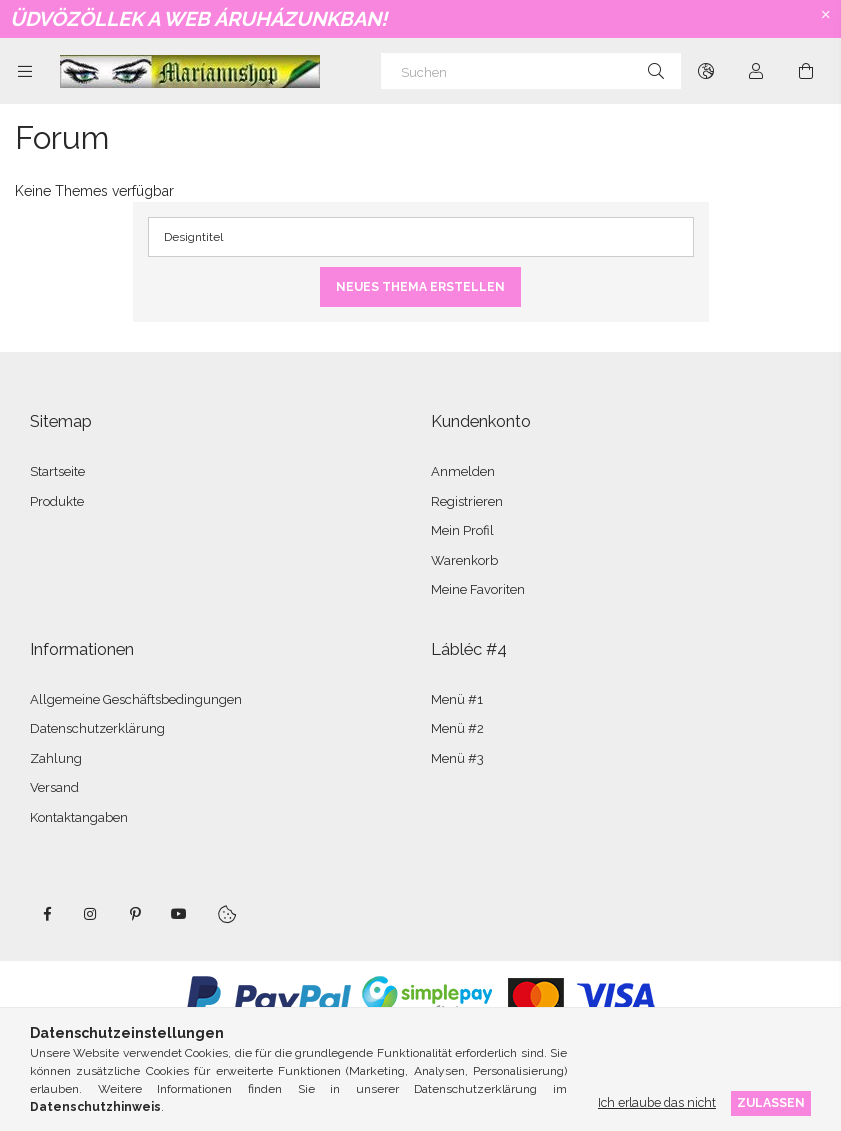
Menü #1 (457, 699)
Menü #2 (457, 728)
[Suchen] (531, 71)
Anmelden (463, 471)
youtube (179, 914)
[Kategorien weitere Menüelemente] (25, 71)
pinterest (135, 914)
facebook (47, 914)
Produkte (57, 501)
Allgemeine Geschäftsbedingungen (136, 699)
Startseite (57, 471)
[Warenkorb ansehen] (806, 71)
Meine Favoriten (478, 589)
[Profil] (756, 71)
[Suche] (656, 71)
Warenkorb (464, 560)
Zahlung (56, 758)
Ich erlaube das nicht (657, 1102)
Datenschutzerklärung (97, 728)
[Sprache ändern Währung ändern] (706, 71)
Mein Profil (462, 530)
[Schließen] (826, 15)
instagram (91, 914)
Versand (54, 787)
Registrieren (467, 501)
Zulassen (771, 1102)
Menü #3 (457, 758)
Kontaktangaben (79, 817)
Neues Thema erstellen (420, 287)
